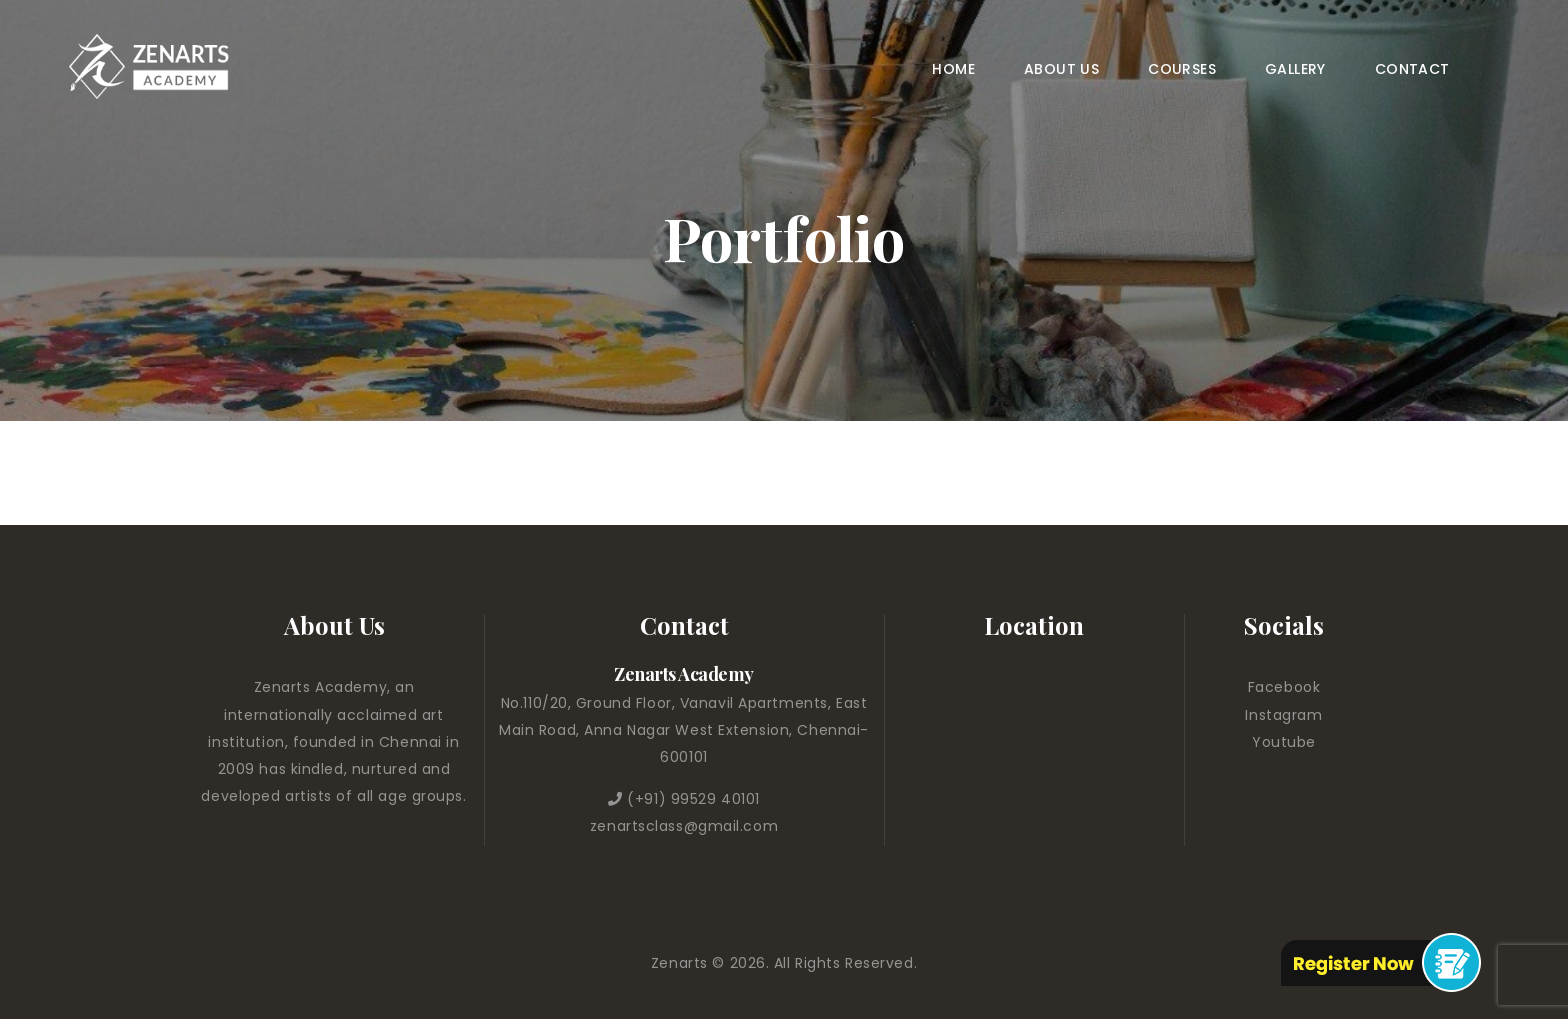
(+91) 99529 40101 (693, 799)
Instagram (1283, 715)
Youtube (1284, 742)
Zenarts (681, 963)
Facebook (1284, 687)
